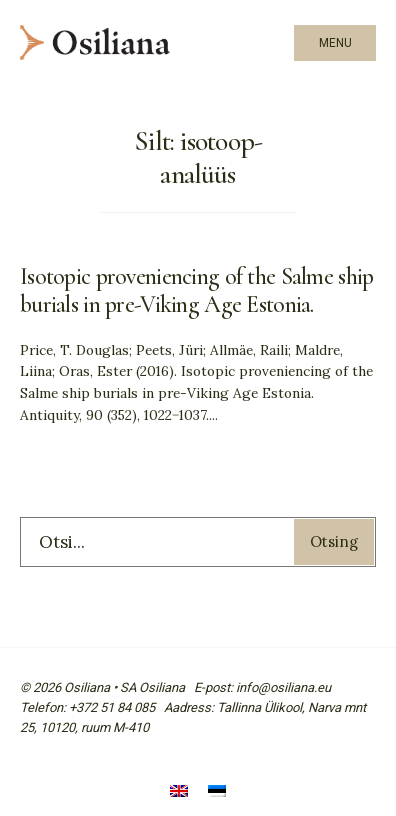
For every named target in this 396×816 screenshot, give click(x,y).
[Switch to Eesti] (217, 793)
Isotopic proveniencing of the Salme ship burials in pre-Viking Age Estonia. (197, 291)
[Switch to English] (179, 793)
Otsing (334, 541)
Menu (335, 43)
